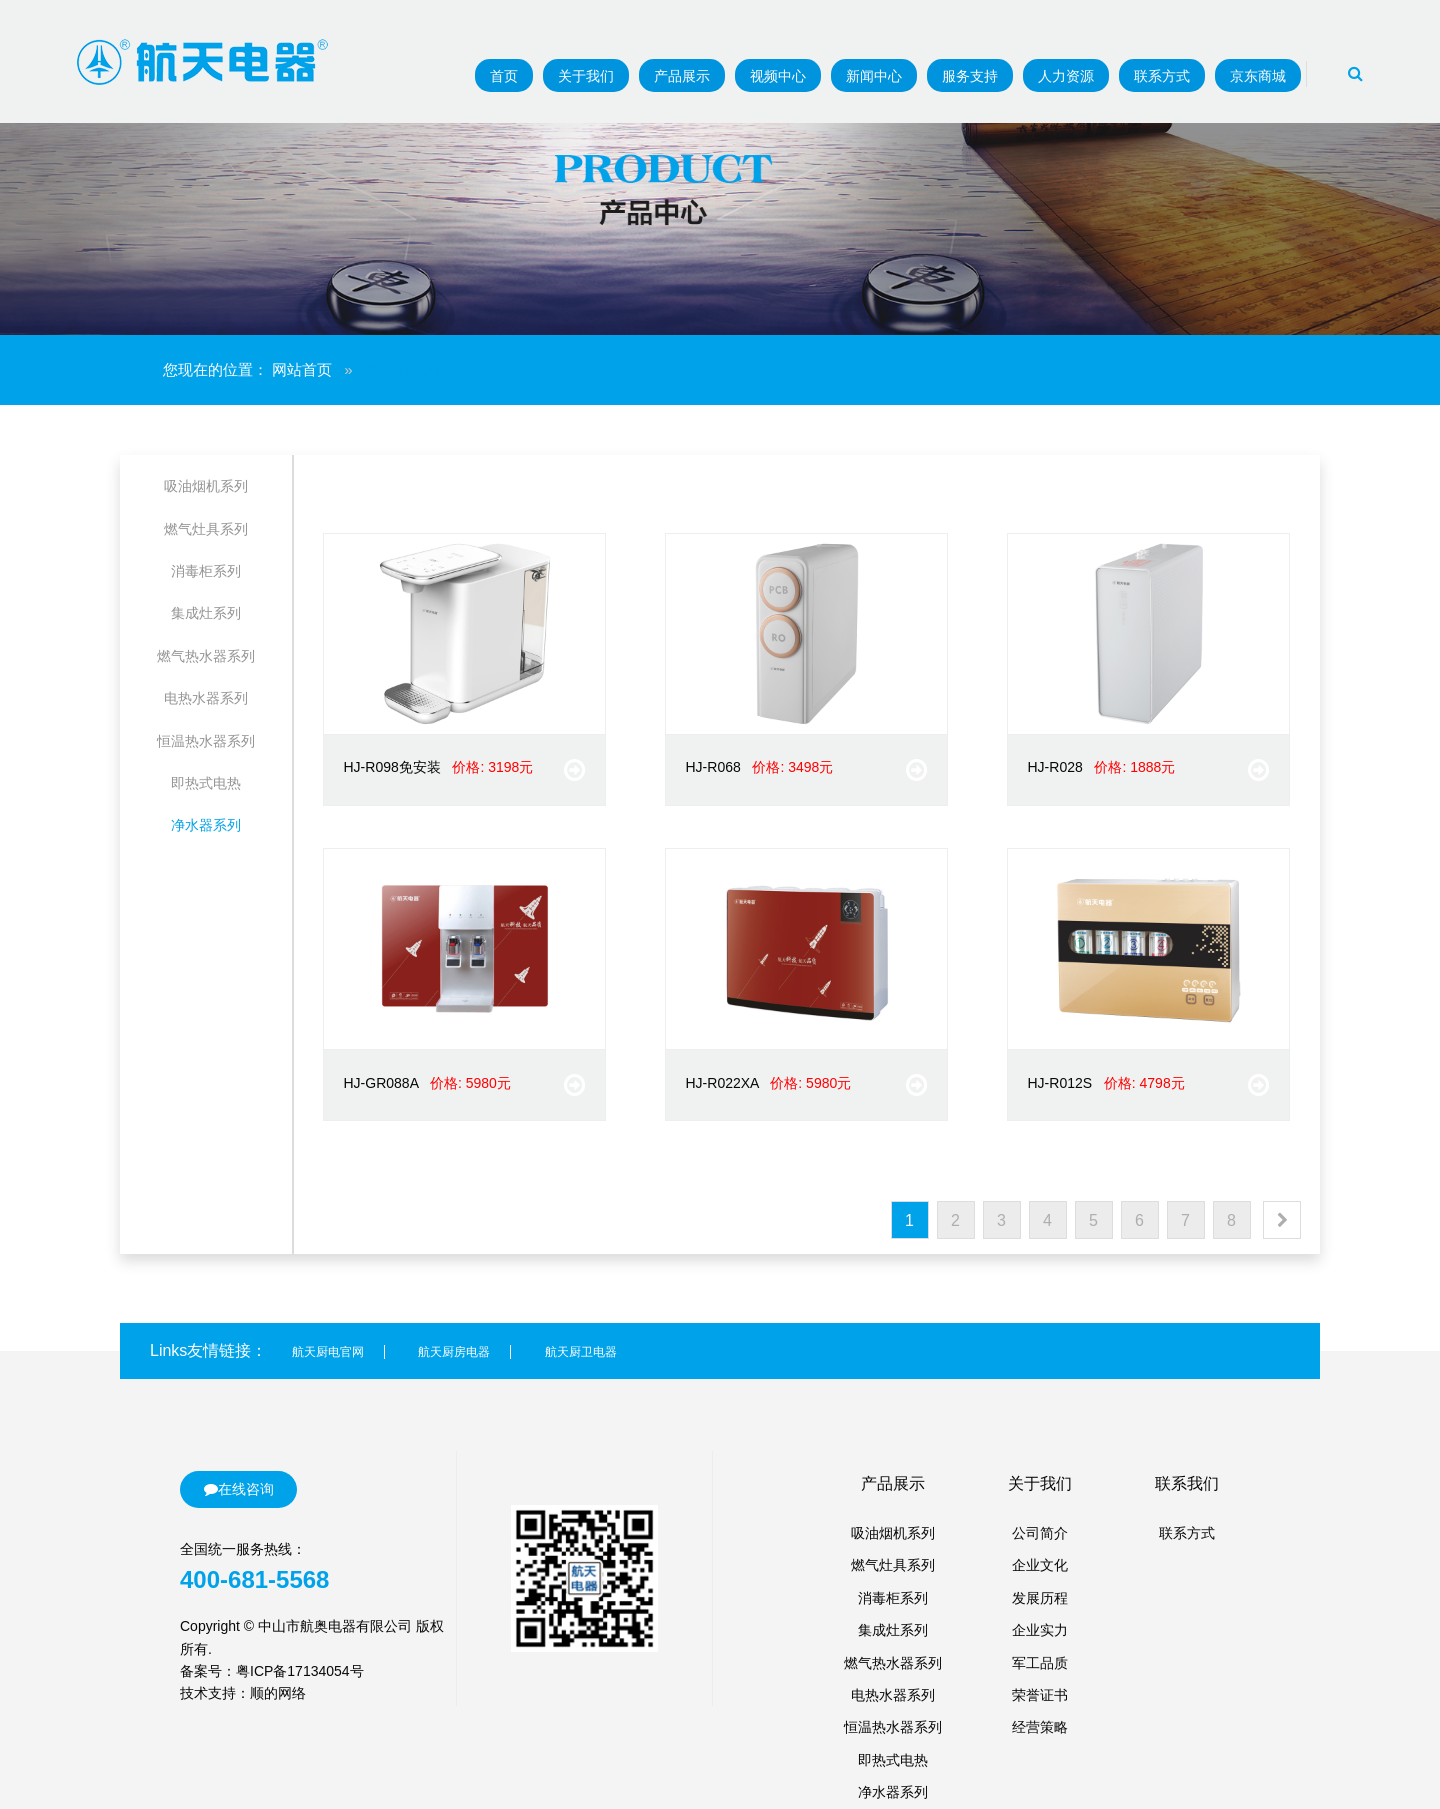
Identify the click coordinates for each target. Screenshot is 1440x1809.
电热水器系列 (206, 698)
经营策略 (1040, 1727)
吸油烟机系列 (206, 486)
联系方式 (1162, 76)
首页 (504, 76)
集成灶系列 (206, 613)
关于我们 (586, 76)
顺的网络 (278, 1693)
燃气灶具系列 (206, 529)
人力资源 (1066, 76)
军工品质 (1040, 1663)
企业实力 (1040, 1630)
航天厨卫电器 (581, 1352)
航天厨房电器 (454, 1352)
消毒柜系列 (206, 571)
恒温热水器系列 (206, 741)
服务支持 (970, 76)
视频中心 (778, 76)
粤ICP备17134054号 (300, 1671)
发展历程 (1040, 1598)
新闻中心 (874, 76)
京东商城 (1258, 76)
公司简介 (1040, 1533)
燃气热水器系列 (206, 656)
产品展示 (682, 76)
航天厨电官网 (328, 1352)
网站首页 (302, 369)
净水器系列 (206, 825)
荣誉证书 (1040, 1695)
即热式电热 (206, 783)
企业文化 (1040, 1565)
